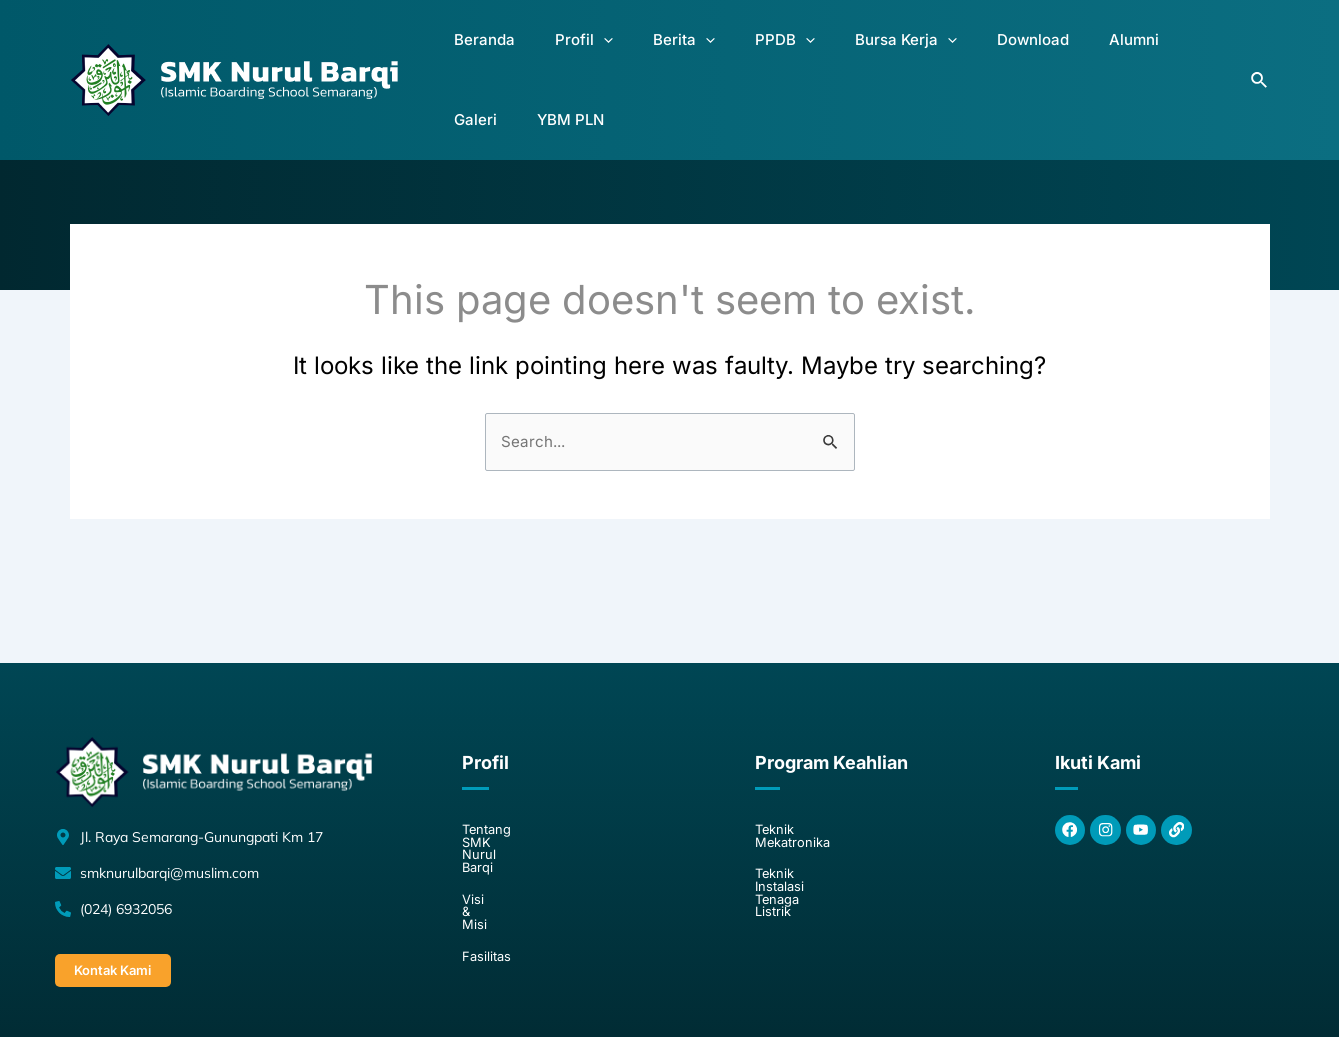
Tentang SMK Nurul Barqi (545, 778)
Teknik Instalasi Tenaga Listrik (853, 814)
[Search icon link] (1260, 52)
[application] (585, 53)
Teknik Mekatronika (819, 778)
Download (951, 52)
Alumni (1036, 52)
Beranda (482, 52)
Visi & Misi (495, 814)
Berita (650, 53)
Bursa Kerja (840, 53)
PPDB (735, 53)
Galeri (1106, 52)
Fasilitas (488, 850)
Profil (566, 53)
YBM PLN (1185, 52)
